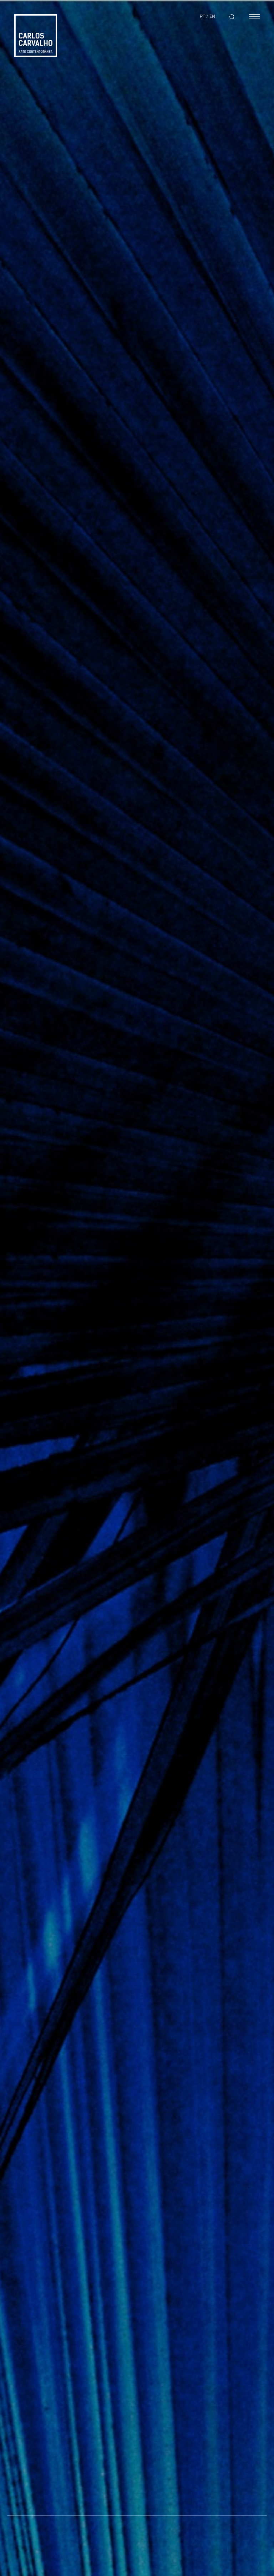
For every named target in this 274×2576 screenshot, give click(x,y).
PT (202, 15)
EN (212, 15)
